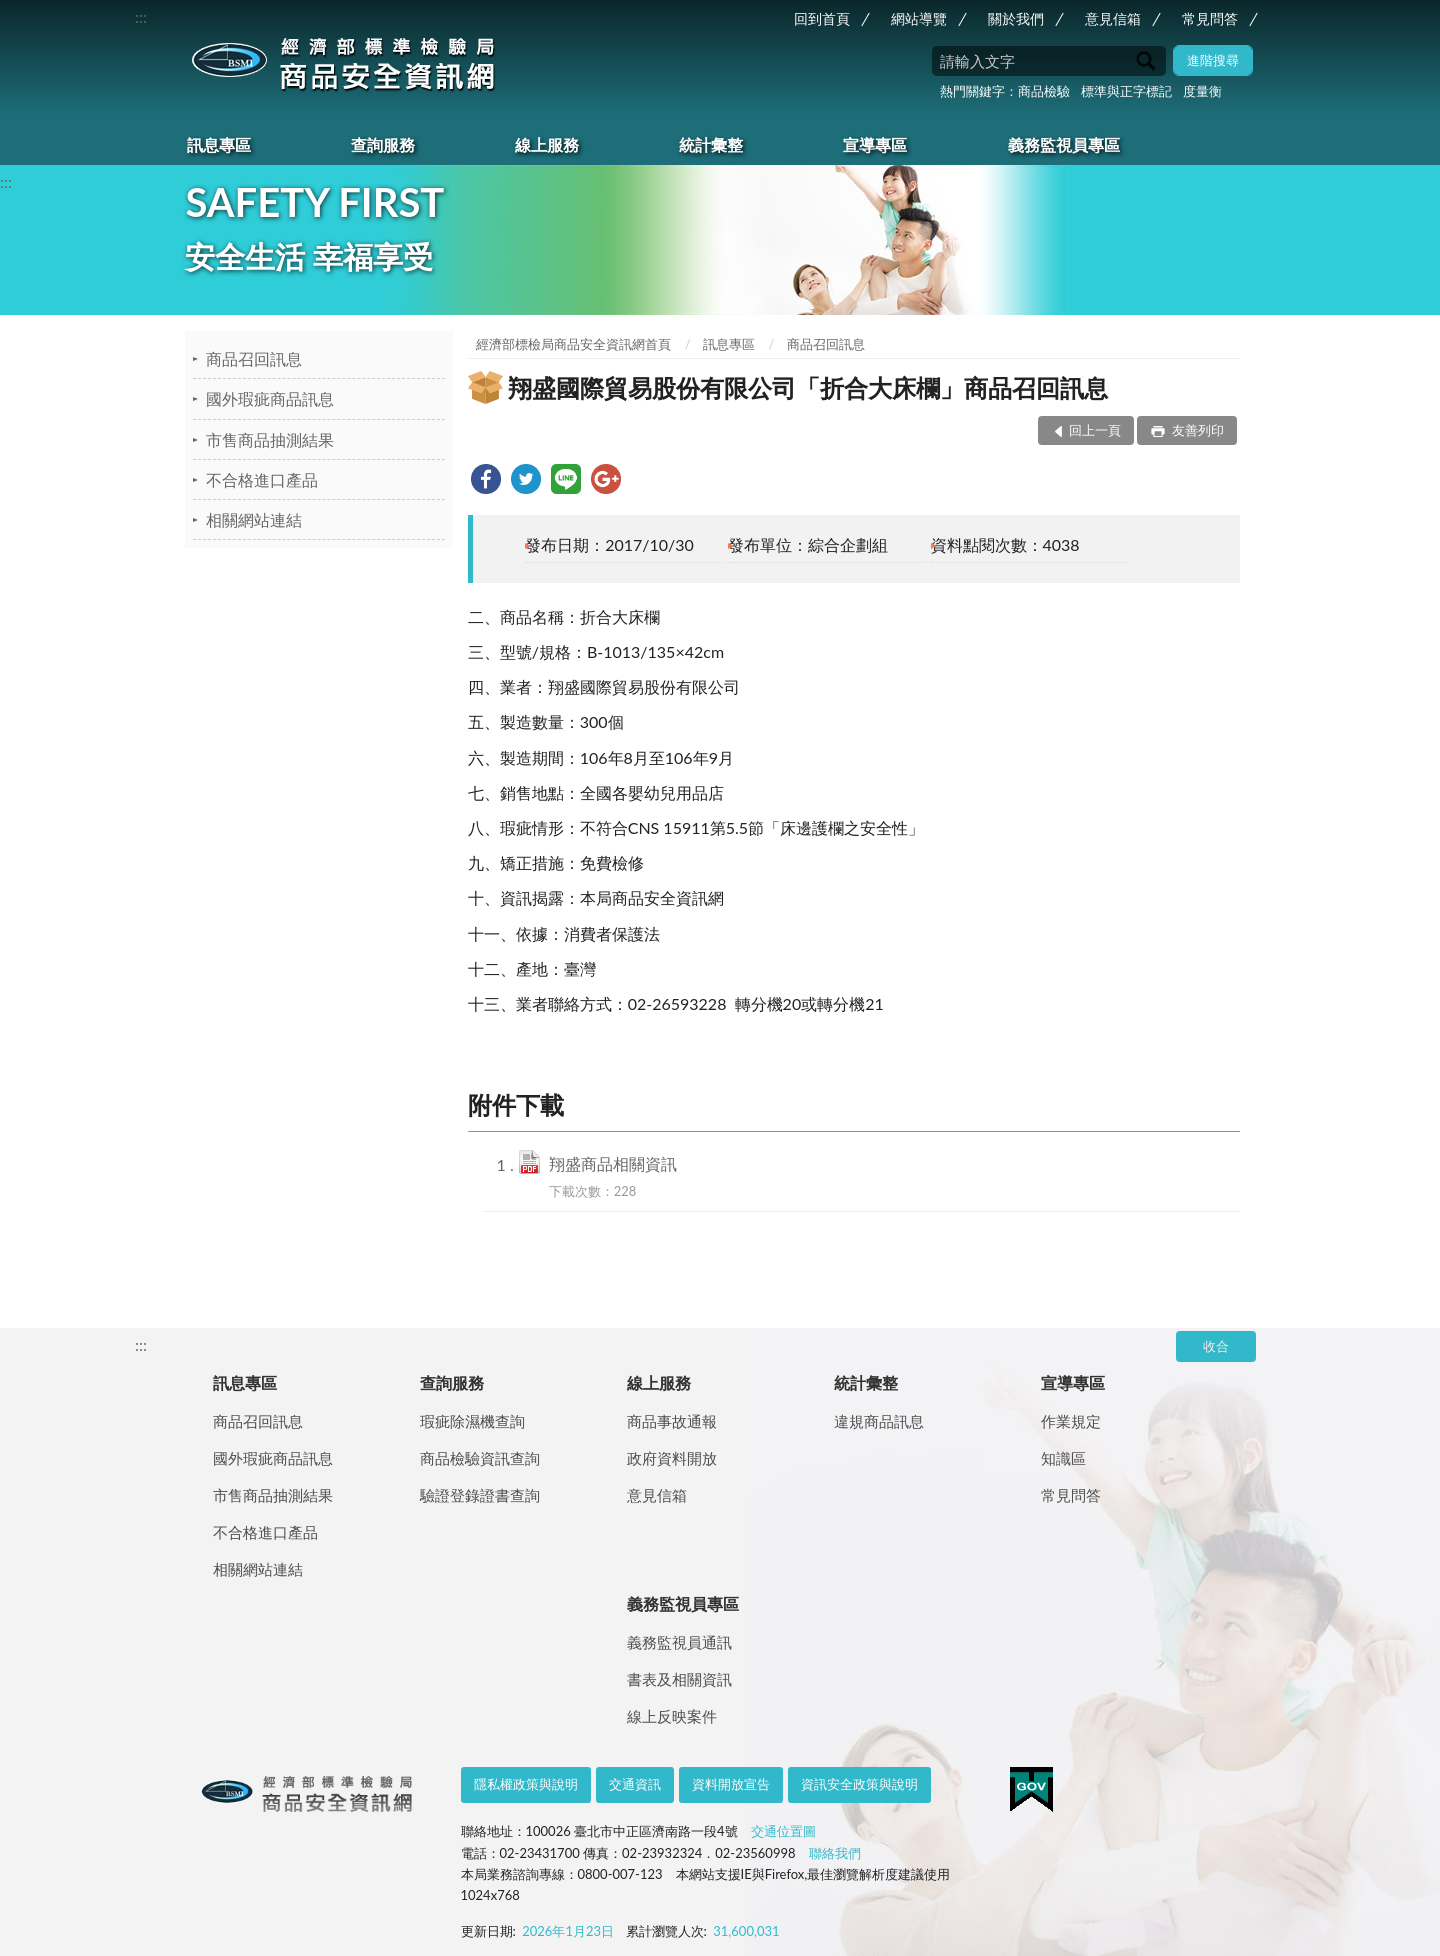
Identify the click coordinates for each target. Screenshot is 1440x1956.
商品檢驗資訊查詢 (480, 1458)
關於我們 (1016, 18)
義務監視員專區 (1064, 144)
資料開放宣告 (731, 1784)
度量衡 (1202, 91)
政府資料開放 (672, 1458)
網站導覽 (919, 18)
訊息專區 (219, 144)
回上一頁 (1095, 430)
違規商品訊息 (879, 1421)
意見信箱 (1113, 18)
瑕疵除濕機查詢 (472, 1421)
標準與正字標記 (1126, 91)
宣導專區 (875, 144)
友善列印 (1195, 430)
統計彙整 (711, 144)
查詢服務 (383, 144)
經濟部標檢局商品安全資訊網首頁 (573, 344)
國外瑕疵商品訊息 (270, 398)
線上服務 (547, 144)
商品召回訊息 (254, 358)
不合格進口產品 (262, 479)
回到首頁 (822, 18)
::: (141, 16)
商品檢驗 (1044, 91)
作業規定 (1071, 1421)
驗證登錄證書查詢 (480, 1495)
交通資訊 (635, 1784)
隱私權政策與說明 (526, 1784)
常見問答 (1210, 18)
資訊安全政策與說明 (859, 1784)
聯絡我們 (835, 1853)
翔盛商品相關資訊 (613, 1163)
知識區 (1063, 1458)
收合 (1216, 1346)
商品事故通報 (672, 1421)
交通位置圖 (783, 1831)
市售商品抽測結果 (270, 439)
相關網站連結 (254, 519)
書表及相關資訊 (679, 1679)
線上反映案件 (672, 1716)
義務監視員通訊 (679, 1642)
